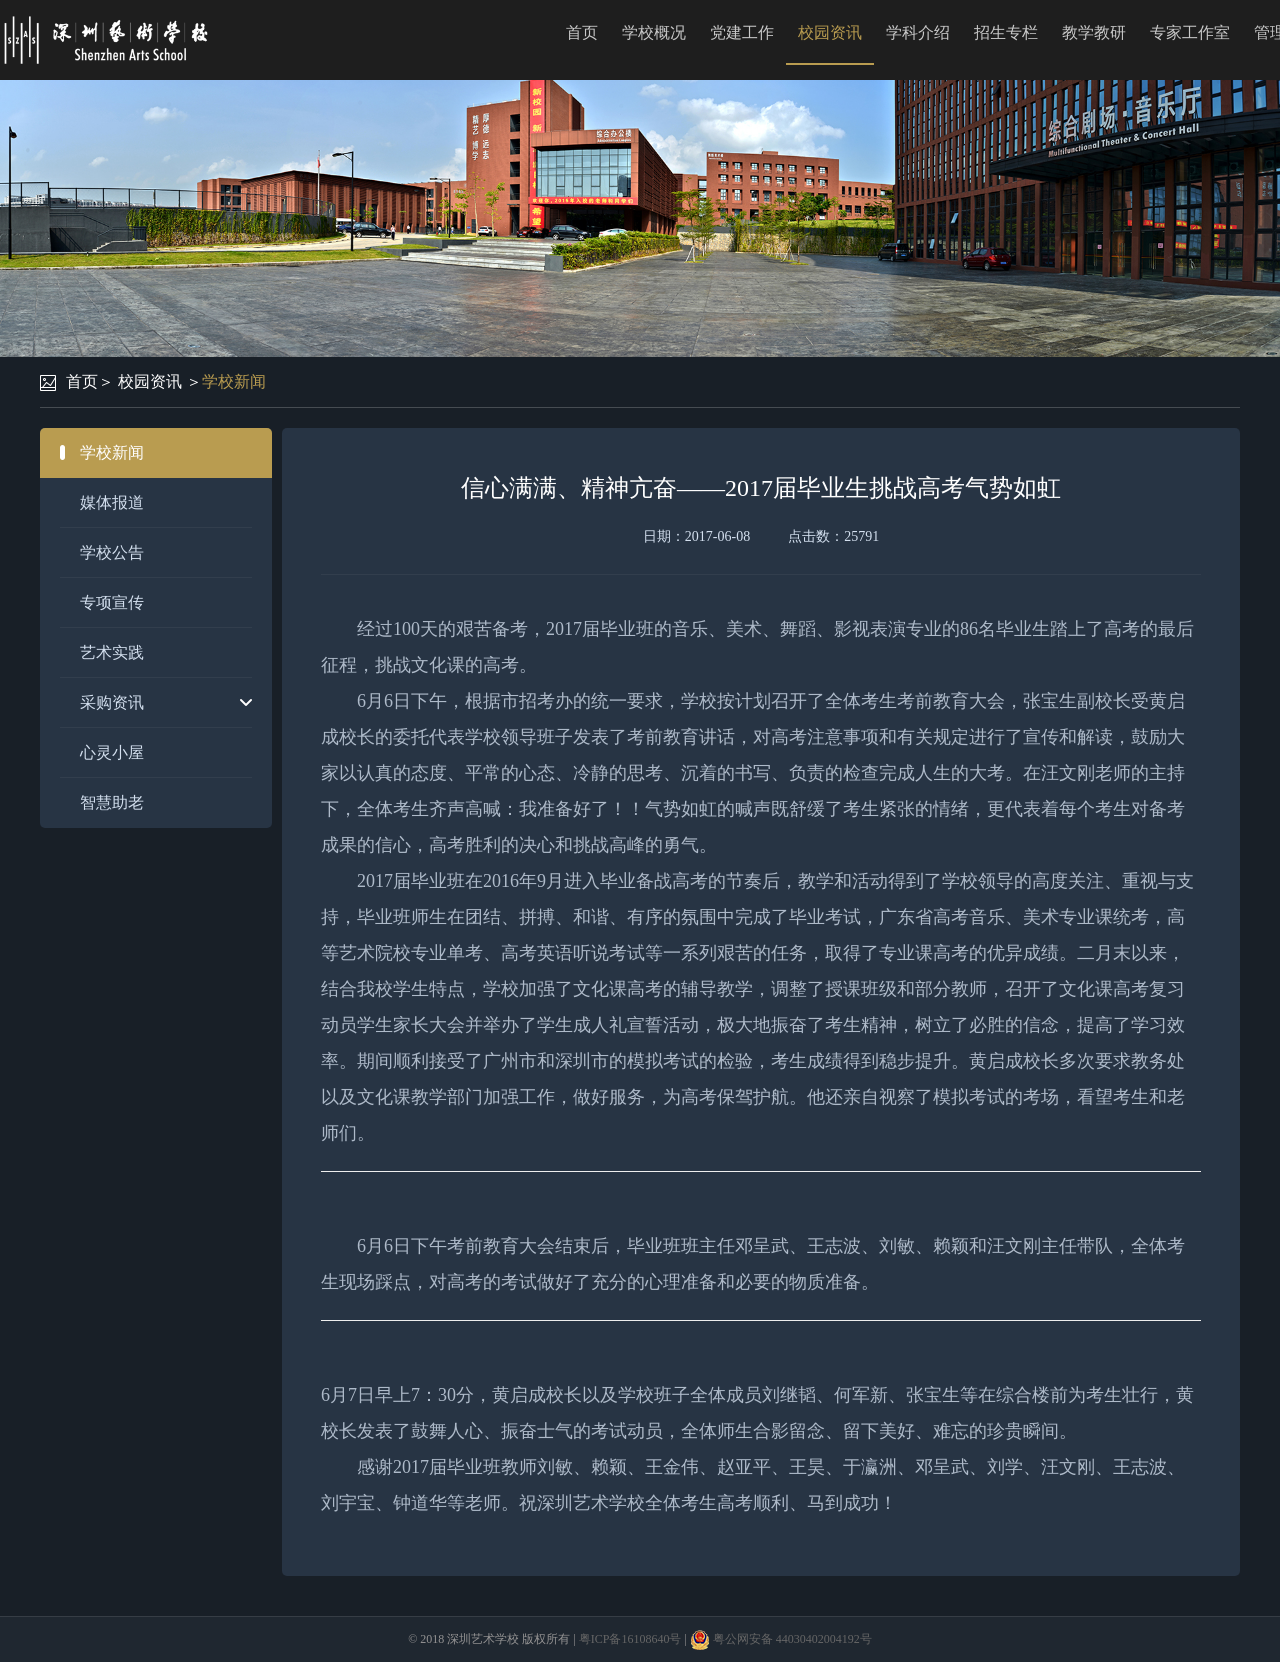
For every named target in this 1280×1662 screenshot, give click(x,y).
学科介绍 (918, 32)
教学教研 (1094, 32)
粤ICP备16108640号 (630, 1639)
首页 (582, 32)
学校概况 (654, 32)
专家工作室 (1190, 32)
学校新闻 (234, 381)
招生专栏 (1006, 32)
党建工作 (742, 32)
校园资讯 (830, 32)
